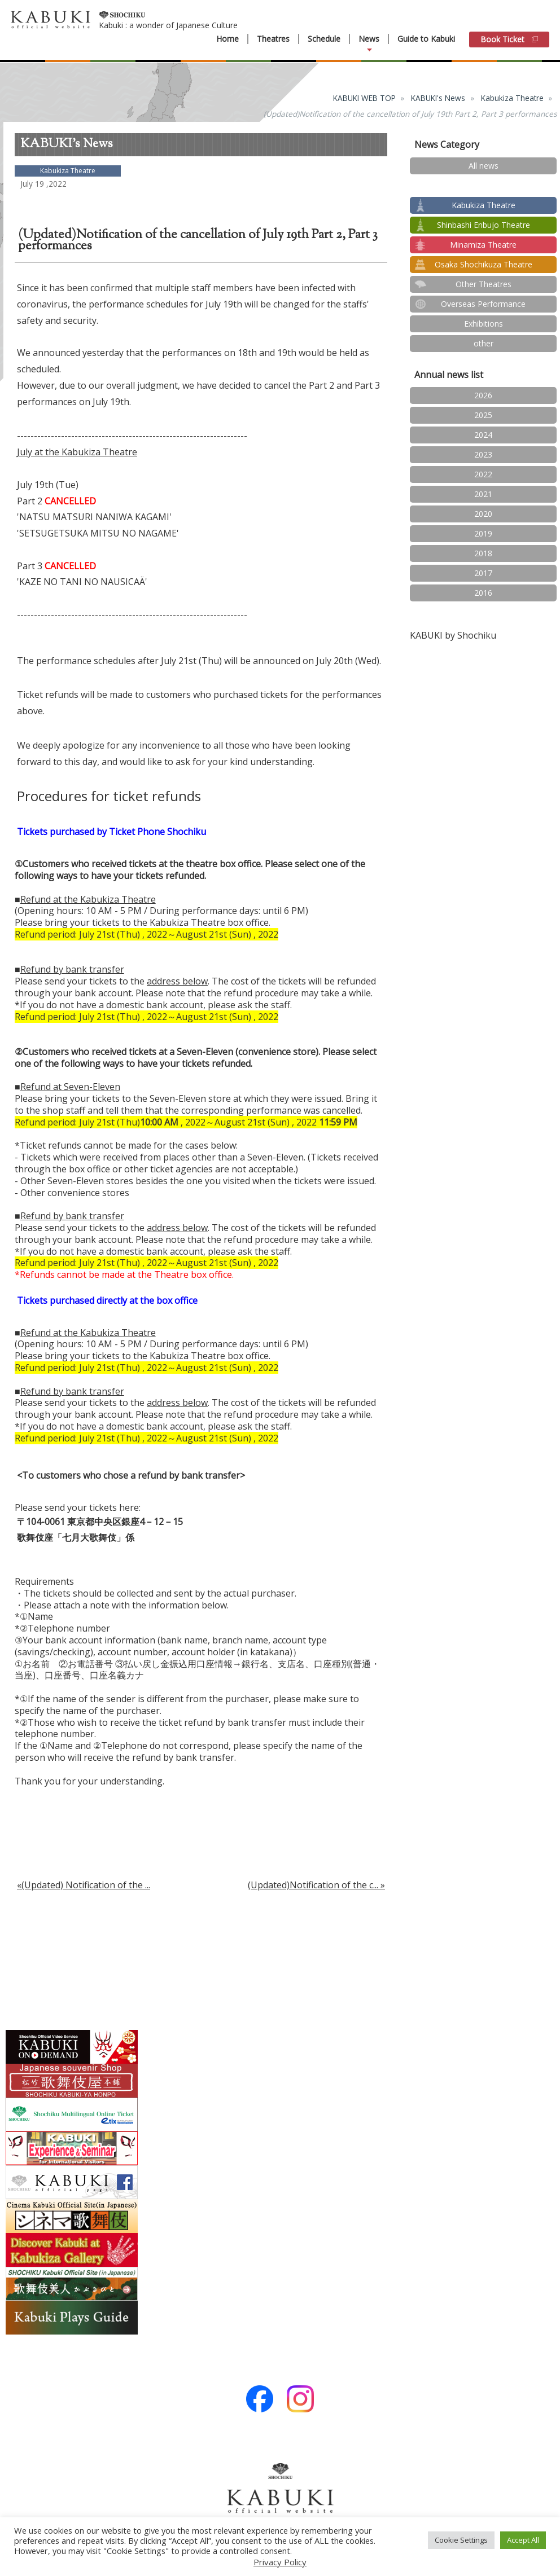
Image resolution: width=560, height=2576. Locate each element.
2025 (483, 415)
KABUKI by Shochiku (453, 635)
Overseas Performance (483, 303)
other (483, 343)
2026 (483, 395)
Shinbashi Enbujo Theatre (483, 224)
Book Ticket (509, 39)
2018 (483, 553)
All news (483, 165)
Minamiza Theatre (483, 244)
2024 (483, 434)
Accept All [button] (523, 2540)
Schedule (324, 39)
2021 (483, 494)
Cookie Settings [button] (461, 2540)
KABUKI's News (438, 98)
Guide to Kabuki (426, 38)
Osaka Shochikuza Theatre (483, 264)
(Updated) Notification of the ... (85, 1885)
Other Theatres (483, 284)
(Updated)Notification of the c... (313, 1885)
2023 (483, 454)
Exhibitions (483, 323)
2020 (483, 513)
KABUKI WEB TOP (364, 98)
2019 (483, 533)
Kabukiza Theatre (512, 98)
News (368, 39)
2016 (483, 592)
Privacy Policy (280, 2562)
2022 (483, 474)
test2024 (483, 185)
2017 (483, 573)
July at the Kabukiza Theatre (77, 452)
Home (227, 39)
